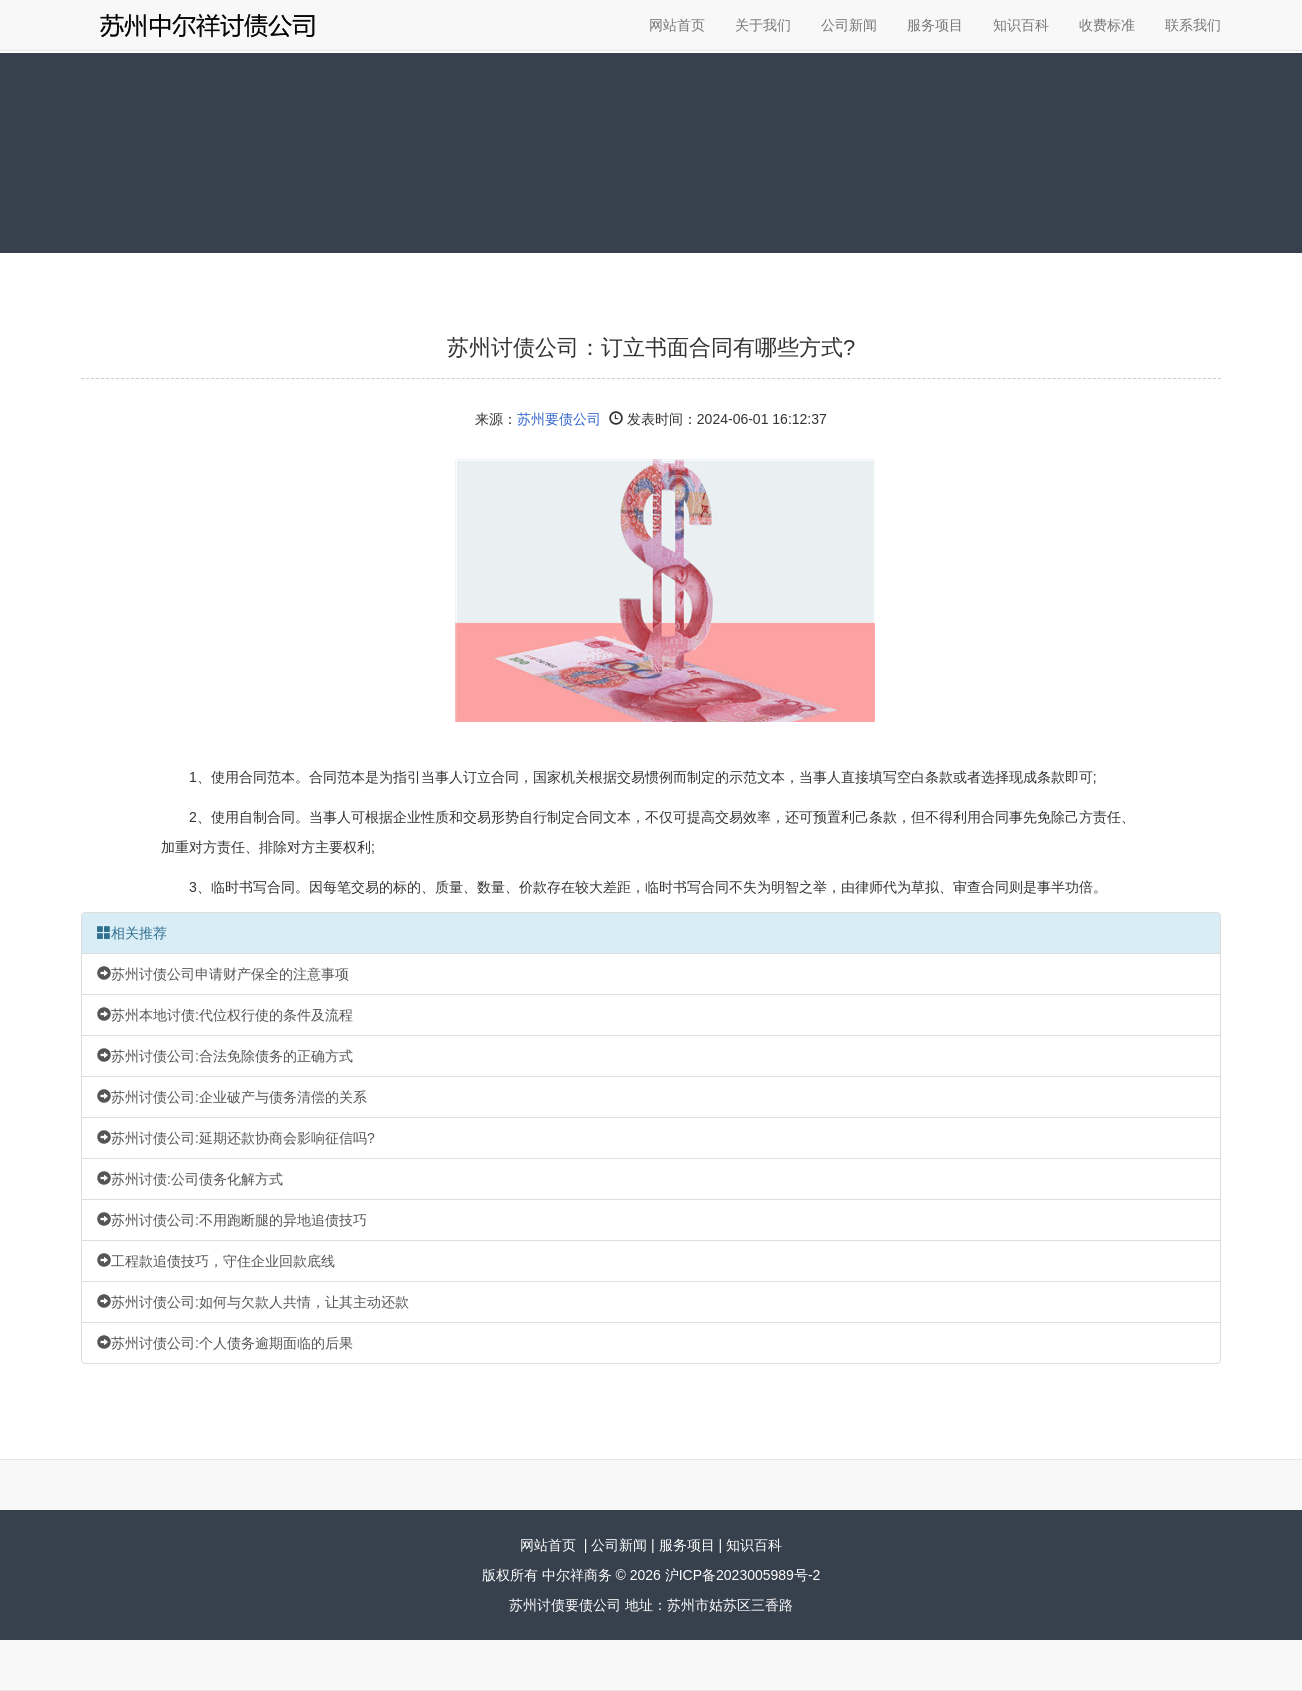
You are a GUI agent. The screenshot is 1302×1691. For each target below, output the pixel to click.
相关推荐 (132, 933)
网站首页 (677, 25)
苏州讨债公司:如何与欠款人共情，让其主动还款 (253, 1302)
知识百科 (1021, 25)
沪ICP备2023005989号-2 (743, 1575)
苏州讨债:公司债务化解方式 (190, 1179)
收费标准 (1107, 25)
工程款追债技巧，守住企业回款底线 (216, 1261)
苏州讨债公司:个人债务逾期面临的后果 (225, 1343)
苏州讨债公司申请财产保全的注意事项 (223, 974)
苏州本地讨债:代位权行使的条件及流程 (225, 1015)
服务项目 (935, 25)
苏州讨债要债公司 (565, 1605)
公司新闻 (849, 25)
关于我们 (763, 25)
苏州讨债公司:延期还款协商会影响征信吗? (236, 1138)
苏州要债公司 (559, 419)
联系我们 (1193, 25)
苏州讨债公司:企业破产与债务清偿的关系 (232, 1097)
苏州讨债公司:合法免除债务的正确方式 (225, 1056)
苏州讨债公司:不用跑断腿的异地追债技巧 (232, 1220)
